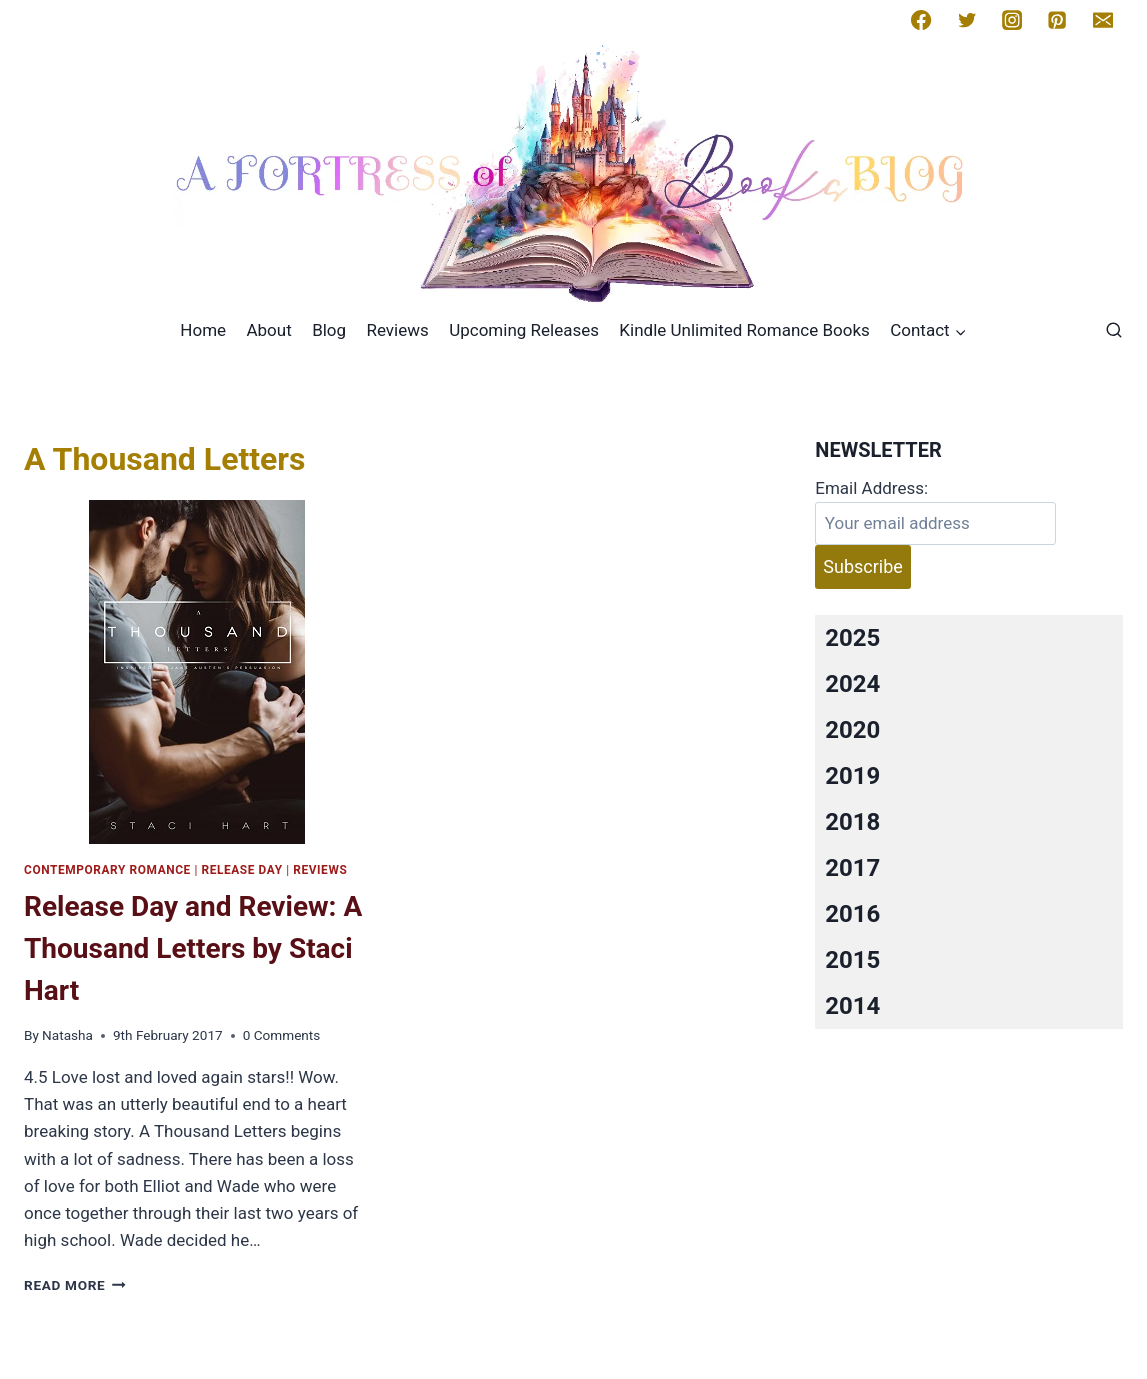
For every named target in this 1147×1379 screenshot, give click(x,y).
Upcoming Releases (524, 330)
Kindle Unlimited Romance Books (744, 330)
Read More (75, 1285)
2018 (852, 822)
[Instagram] (1012, 20)
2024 (852, 684)
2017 (852, 868)
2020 (852, 730)
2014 (852, 1006)
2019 (852, 776)
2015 (852, 960)
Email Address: (871, 488)
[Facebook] (921, 20)
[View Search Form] (1114, 331)
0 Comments (282, 1035)
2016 (852, 914)
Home (203, 330)
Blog (329, 330)
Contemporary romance (107, 870)
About (268, 330)
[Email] (1103, 20)
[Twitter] (967, 20)
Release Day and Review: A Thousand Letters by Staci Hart (193, 948)
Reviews (397, 330)
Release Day (241, 870)
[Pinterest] (1057, 20)
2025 (852, 638)
